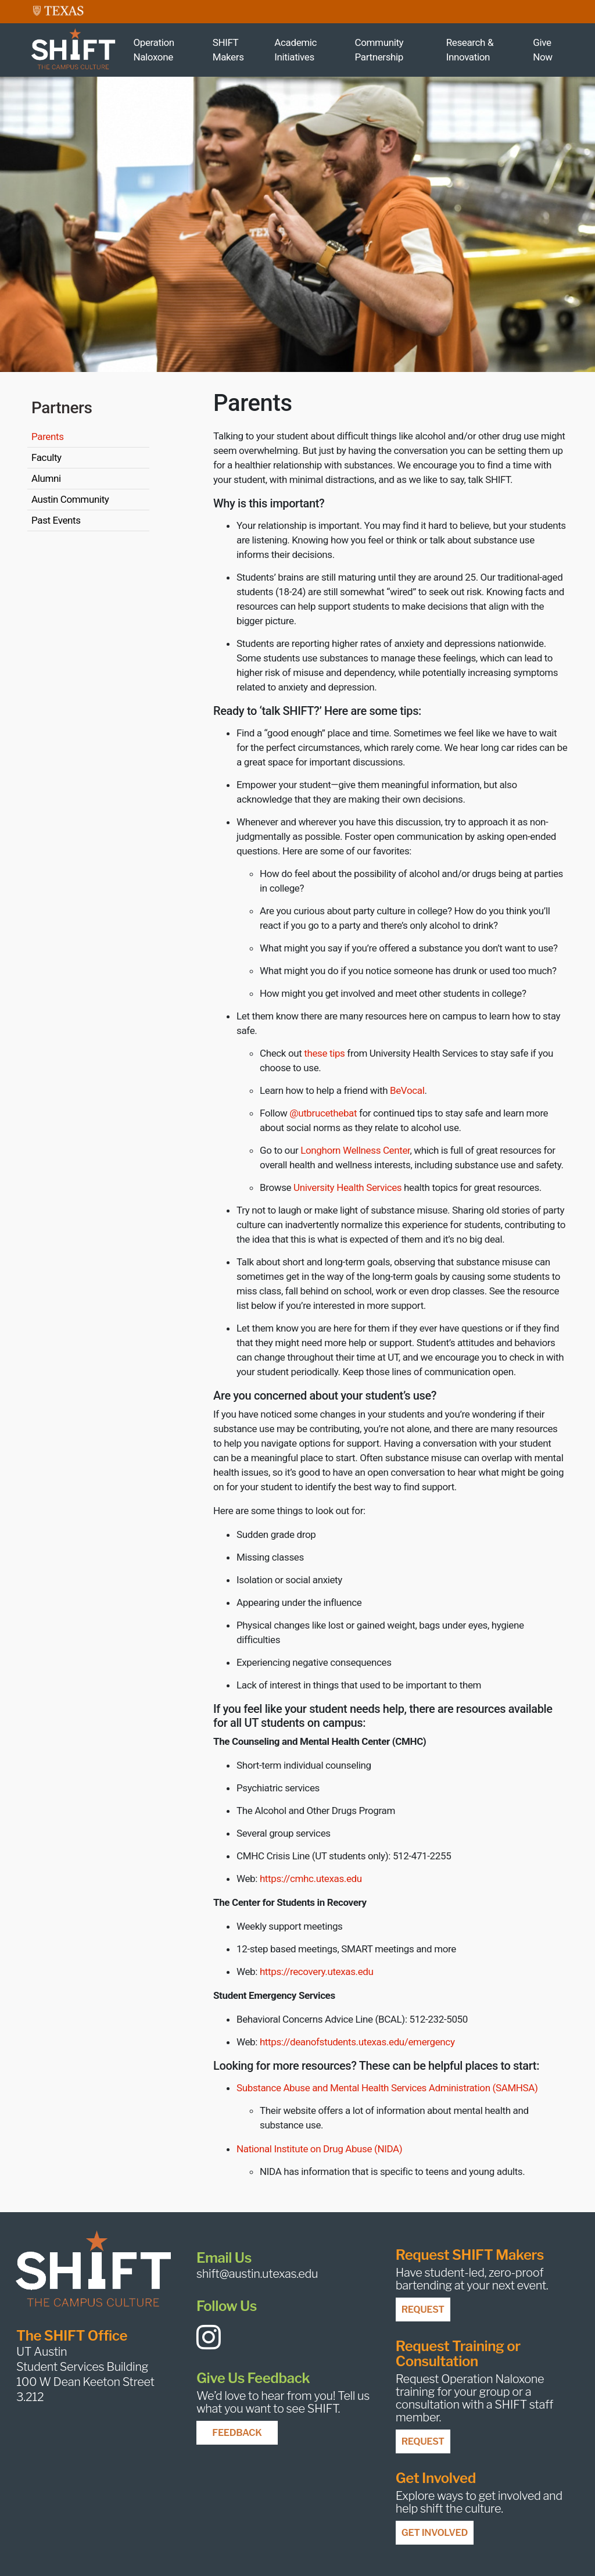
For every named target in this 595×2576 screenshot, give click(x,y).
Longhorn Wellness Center (355, 1150)
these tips (324, 1053)
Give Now (542, 50)
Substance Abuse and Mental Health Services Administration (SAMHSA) (387, 2088)
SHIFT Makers (228, 50)
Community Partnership (379, 50)
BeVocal (407, 1090)
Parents (47, 436)
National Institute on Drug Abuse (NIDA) (319, 2149)
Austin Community (70, 499)
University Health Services (347, 1187)
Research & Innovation (469, 50)
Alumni (46, 478)
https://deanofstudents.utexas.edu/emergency (357, 2042)
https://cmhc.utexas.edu (311, 1878)
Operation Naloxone (153, 50)
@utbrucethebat (323, 1113)
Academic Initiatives (295, 50)
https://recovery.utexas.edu (317, 1971)
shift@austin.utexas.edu (257, 2274)
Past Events (56, 520)
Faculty (46, 457)
